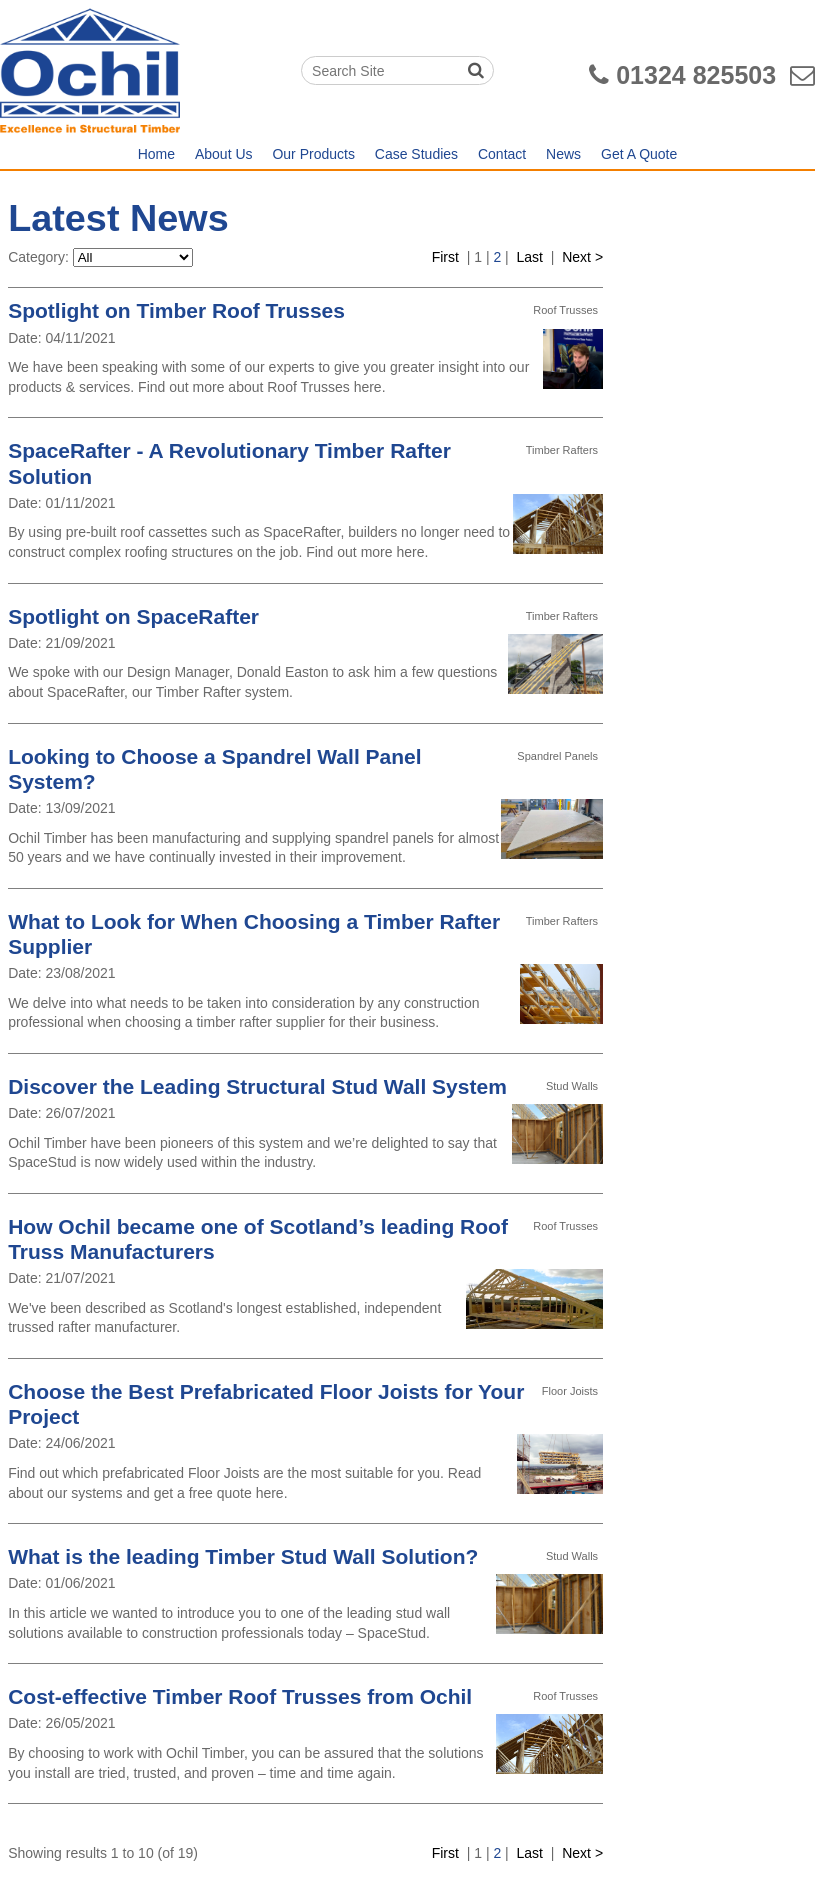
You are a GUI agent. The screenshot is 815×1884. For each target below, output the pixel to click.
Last (530, 257)
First (445, 257)
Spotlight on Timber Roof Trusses (176, 310)
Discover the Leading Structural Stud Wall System (257, 1086)
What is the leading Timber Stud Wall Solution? (243, 1556)
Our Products (313, 154)
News (563, 154)
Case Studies (416, 154)
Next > (582, 257)
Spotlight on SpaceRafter (133, 616)
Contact (502, 154)
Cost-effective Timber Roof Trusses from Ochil (240, 1696)
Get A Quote (639, 154)
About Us (224, 154)
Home (156, 154)
